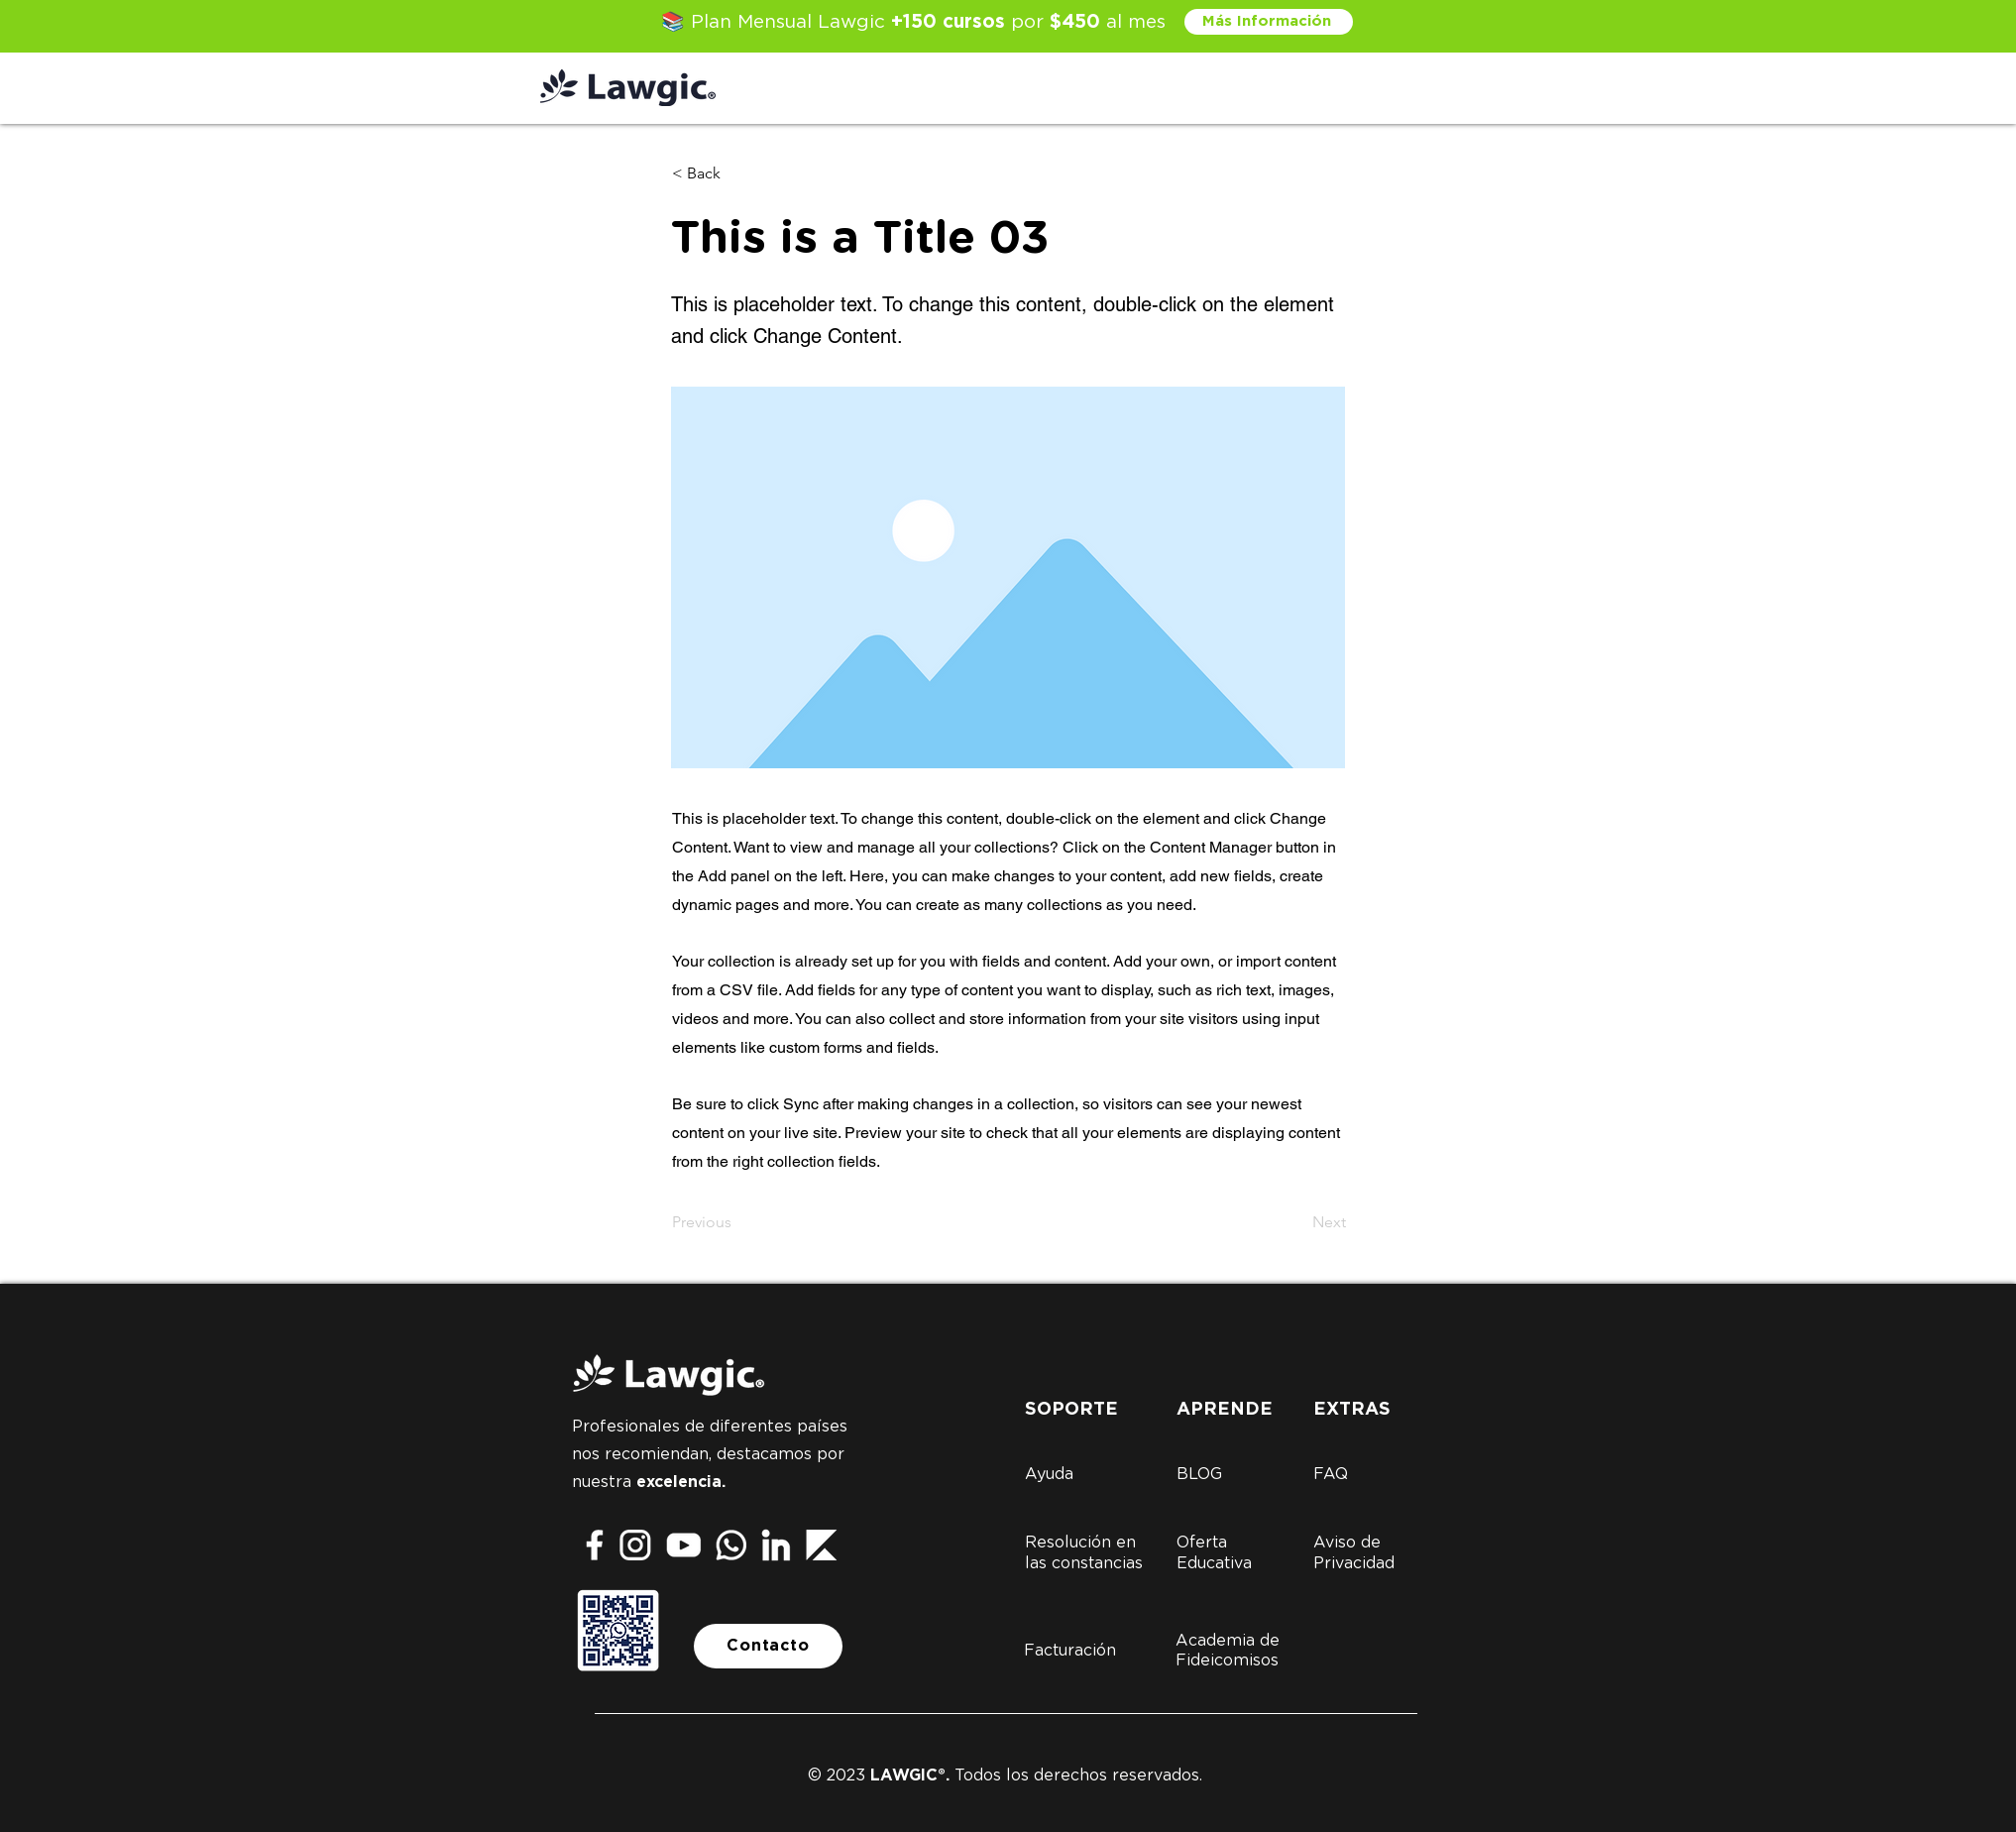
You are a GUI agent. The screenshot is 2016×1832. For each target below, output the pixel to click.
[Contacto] (768, 1646)
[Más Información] (1268, 22)
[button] (737, 173)
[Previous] (737, 1222)
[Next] (1296, 1222)
